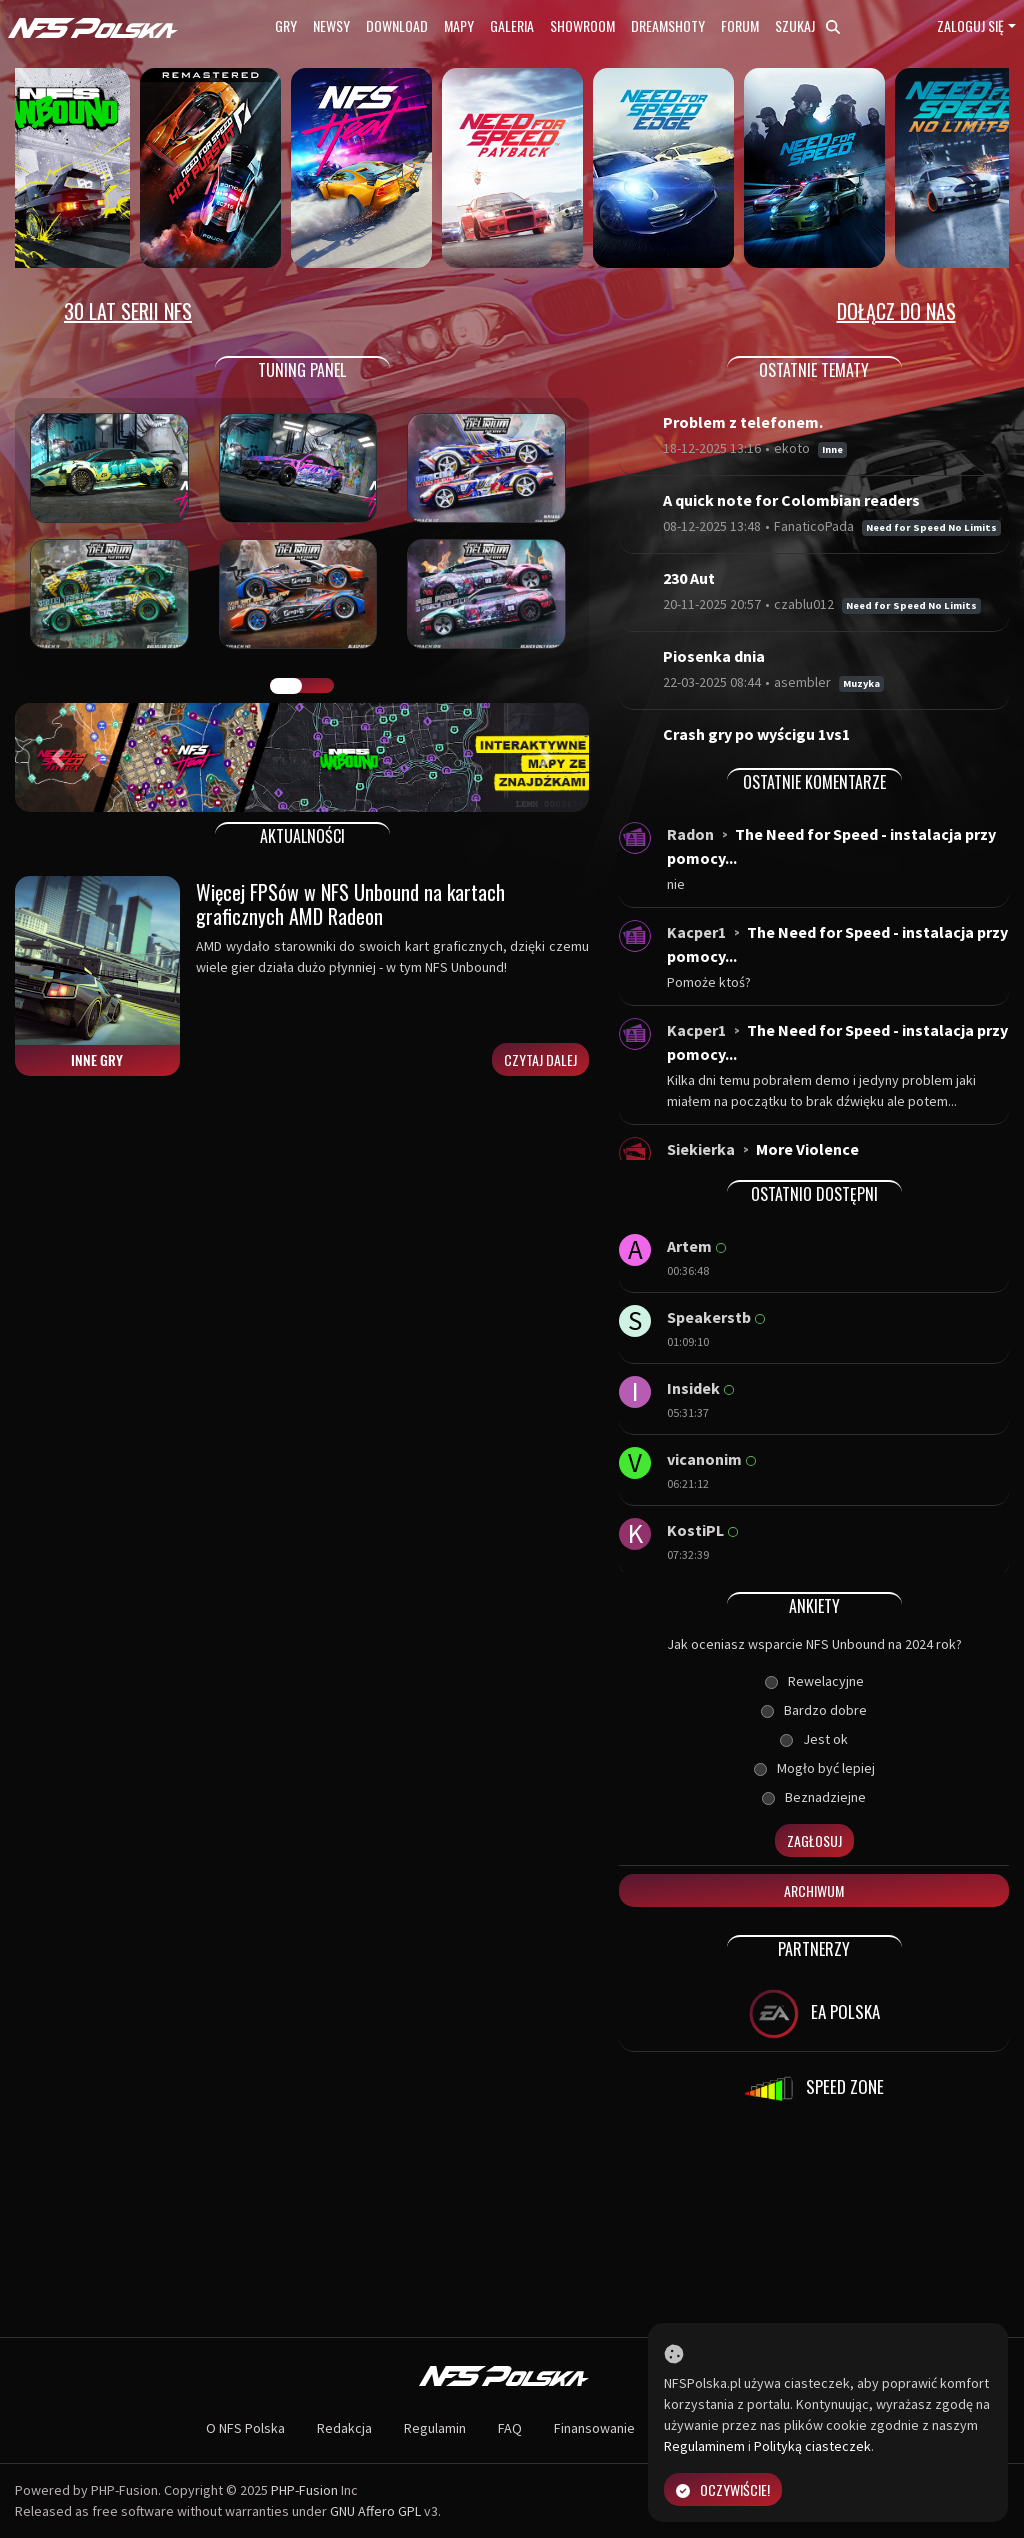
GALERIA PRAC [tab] (286, 686)
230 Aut (689, 578)
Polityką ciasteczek (812, 2446)
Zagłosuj (814, 1840)
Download (397, 25)
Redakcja (344, 2428)
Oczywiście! (723, 2489)
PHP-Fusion (304, 2490)
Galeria (512, 25)
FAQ (510, 2428)
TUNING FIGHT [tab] (318, 686)
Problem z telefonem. (743, 422)
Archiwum (814, 1890)
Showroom (582, 25)
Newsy (331, 25)
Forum (740, 25)
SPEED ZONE (814, 2089)
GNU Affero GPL (375, 2511)
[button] (58, 757)
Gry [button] (286, 25)
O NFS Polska (245, 2428)
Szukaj (807, 25)
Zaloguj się (970, 25)
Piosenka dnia (714, 656)
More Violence (807, 1149)
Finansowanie (594, 2428)
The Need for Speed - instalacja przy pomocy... (831, 846)
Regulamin (435, 2428)
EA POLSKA (814, 2014)
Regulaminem (704, 2446)
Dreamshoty (668, 25)
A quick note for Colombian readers (791, 500)
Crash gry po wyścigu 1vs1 (756, 734)
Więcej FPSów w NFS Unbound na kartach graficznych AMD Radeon (350, 904)
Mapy (459, 25)
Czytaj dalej (540, 1059)
